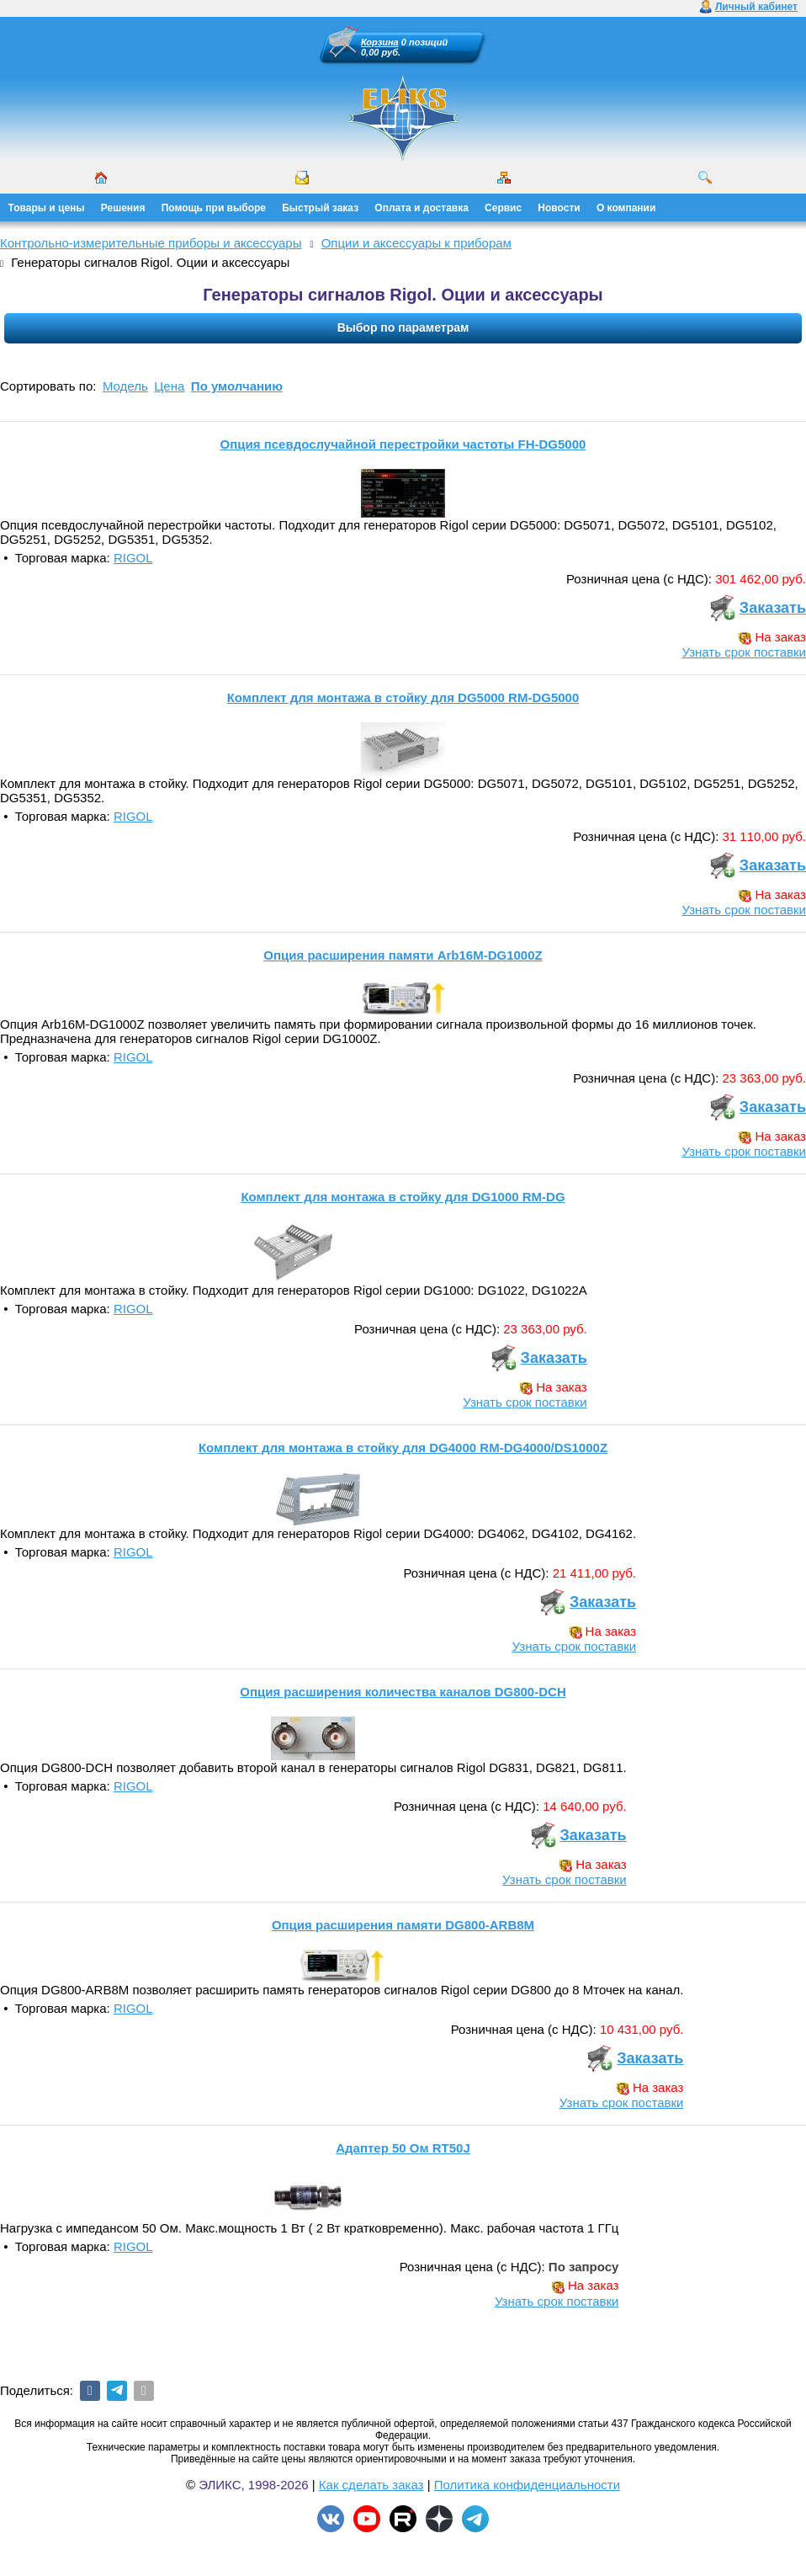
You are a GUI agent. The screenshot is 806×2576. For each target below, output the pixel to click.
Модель (125, 386)
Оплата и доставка (421, 208)
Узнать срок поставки (743, 652)
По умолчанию (237, 386)
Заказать (773, 607)
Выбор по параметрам (403, 327)
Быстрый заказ (320, 208)
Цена (169, 386)
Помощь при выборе (214, 208)
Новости (559, 208)
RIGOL (133, 558)
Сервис (503, 208)
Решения (123, 208)
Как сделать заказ (371, 2485)
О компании (626, 208)
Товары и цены (46, 208)
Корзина (380, 42)
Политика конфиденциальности (527, 2485)
